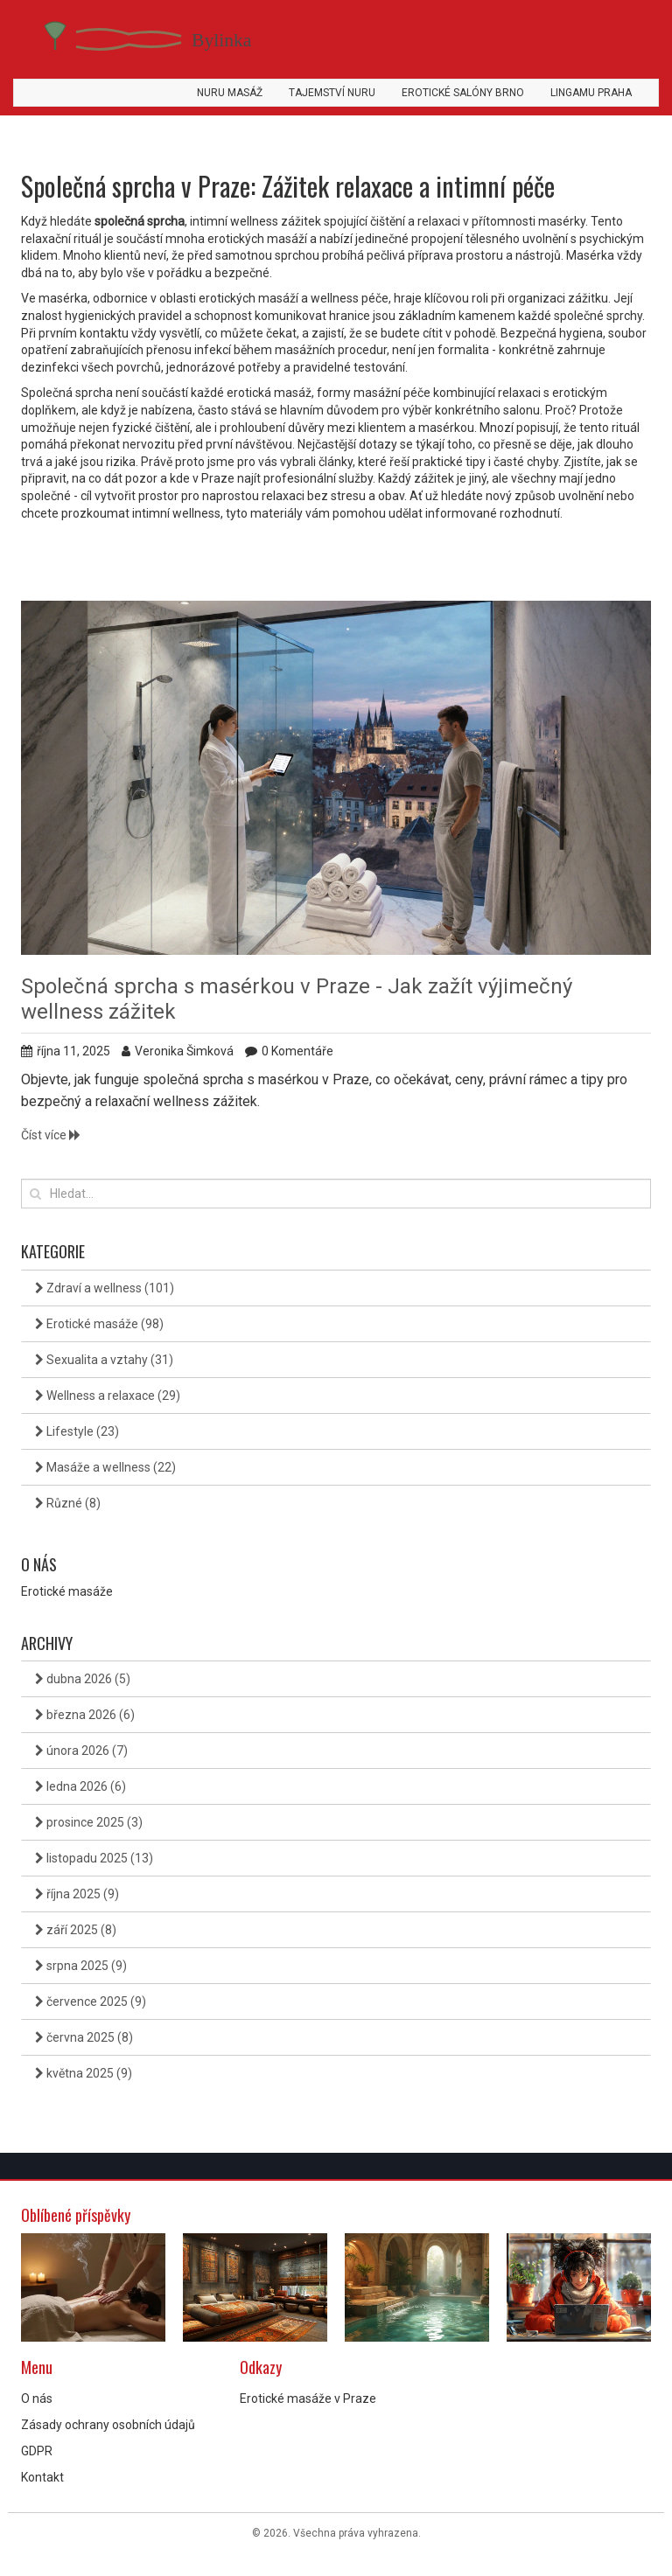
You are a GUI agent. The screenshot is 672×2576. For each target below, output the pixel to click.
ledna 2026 (80, 1786)
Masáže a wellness (105, 1467)
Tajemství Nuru (332, 93)
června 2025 (84, 2037)
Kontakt (42, 2477)
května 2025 (83, 2073)
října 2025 (77, 1894)
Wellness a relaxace (107, 1396)
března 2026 (85, 1715)
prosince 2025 (89, 1822)
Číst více (50, 1135)
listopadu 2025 (94, 1858)
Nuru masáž (229, 93)
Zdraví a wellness (104, 1288)
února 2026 (81, 1751)
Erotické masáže (99, 1324)
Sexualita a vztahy (104, 1360)
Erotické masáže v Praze (308, 2398)
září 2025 (75, 1930)
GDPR (36, 2451)
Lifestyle (77, 1431)
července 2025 (90, 2002)
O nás (36, 2398)
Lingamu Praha (591, 93)
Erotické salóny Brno (463, 93)
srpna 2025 (81, 1966)
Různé (68, 1503)
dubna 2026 (82, 1679)
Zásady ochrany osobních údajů (108, 2425)
